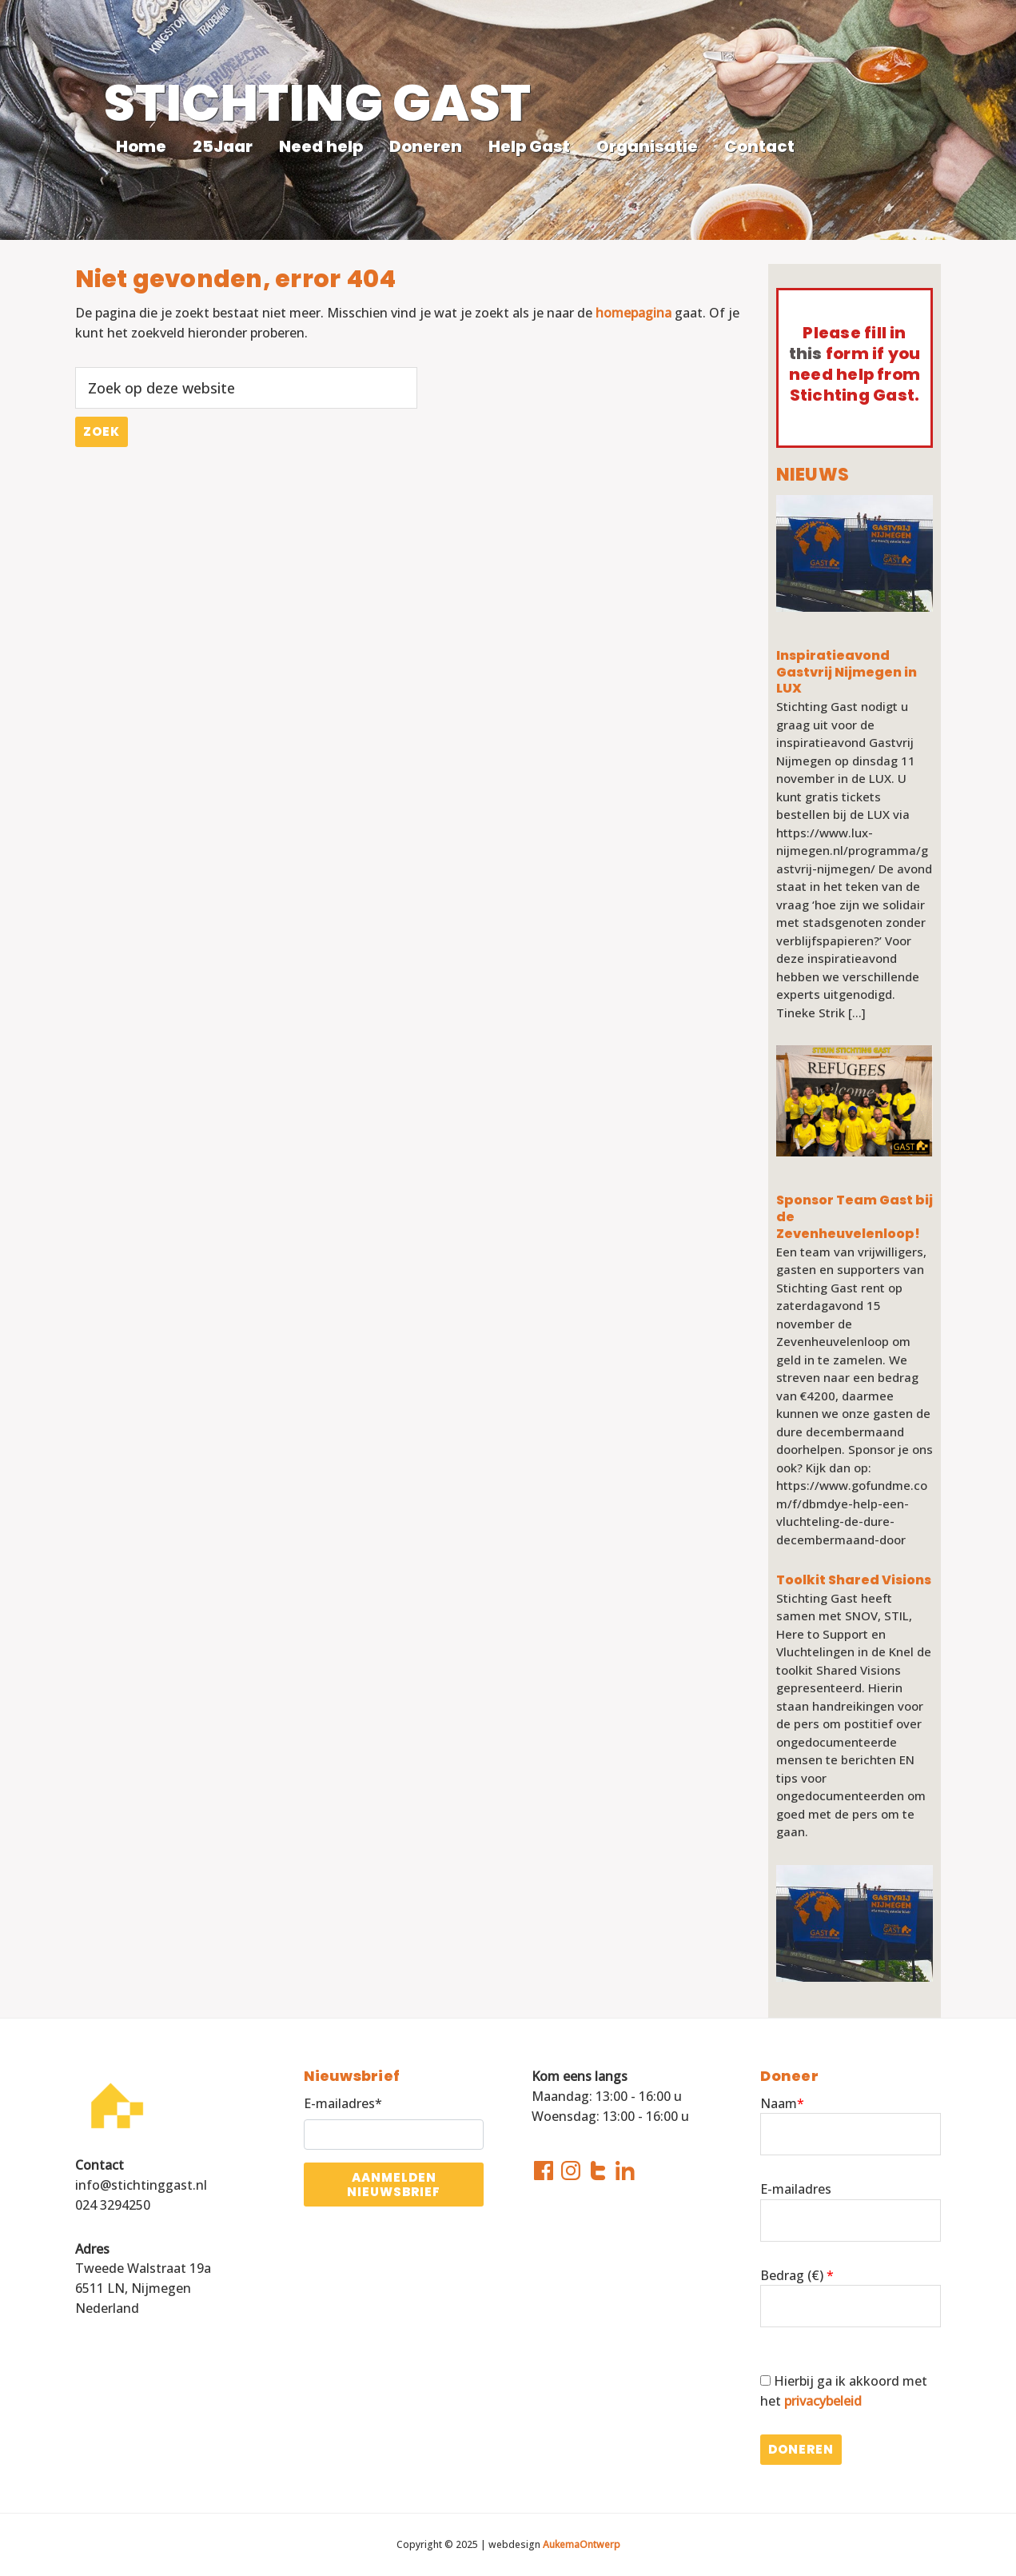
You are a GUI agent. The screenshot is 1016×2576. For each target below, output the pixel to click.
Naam (782, 2103)
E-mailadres (795, 2189)
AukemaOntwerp (580, 2544)
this (806, 353)
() (819, 2275)
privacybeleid (823, 2401)
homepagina (633, 313)
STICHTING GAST (317, 102)
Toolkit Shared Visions (853, 1580)
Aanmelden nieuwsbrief (393, 2184)
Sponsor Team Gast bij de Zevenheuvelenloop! (854, 1217)
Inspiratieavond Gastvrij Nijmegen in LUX (846, 672)
